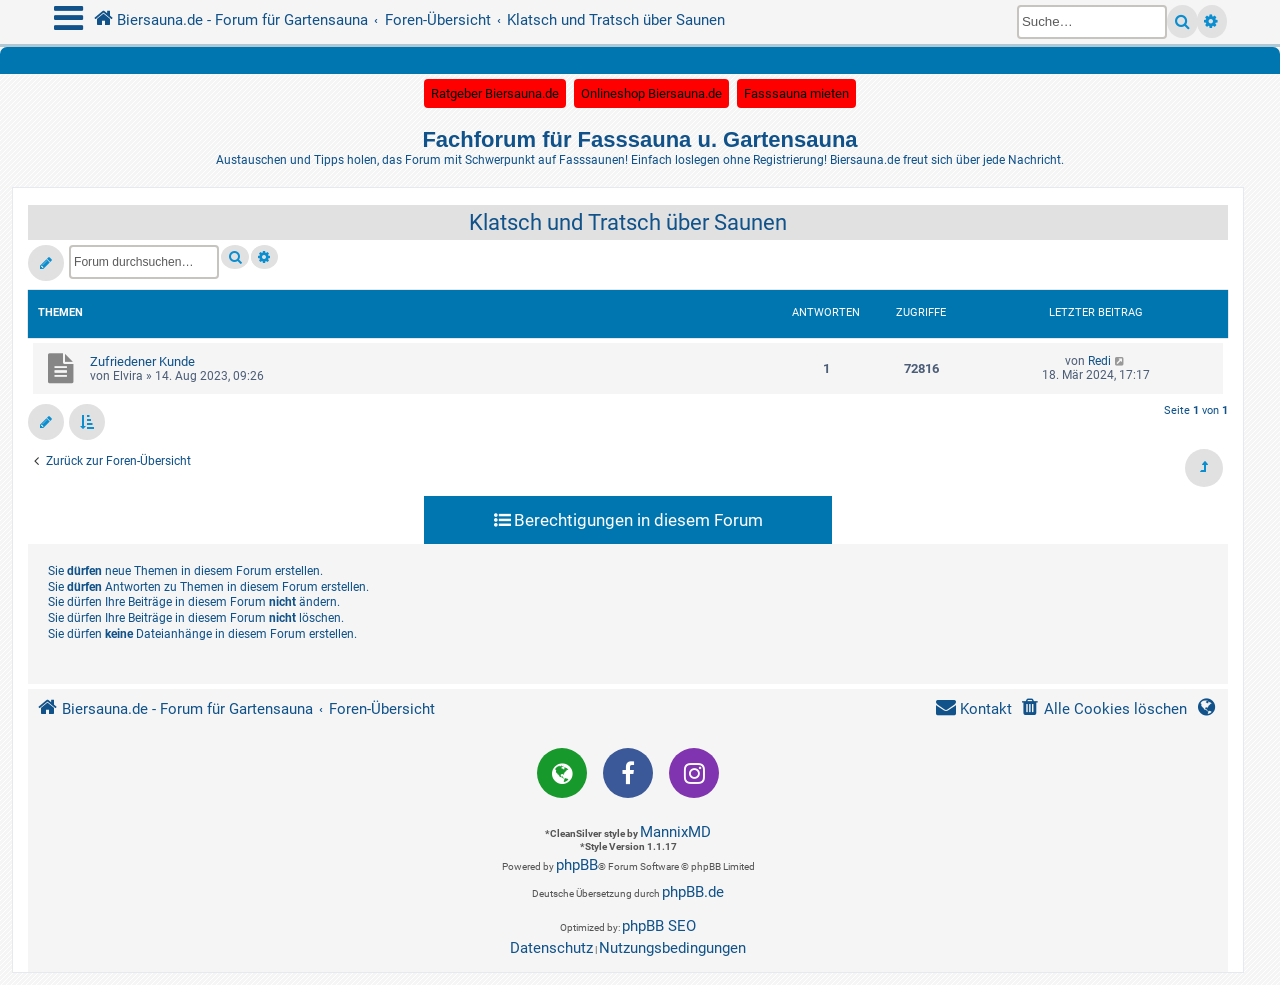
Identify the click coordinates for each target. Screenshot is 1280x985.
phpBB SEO (659, 926)
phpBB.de (693, 892)
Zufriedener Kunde (142, 361)
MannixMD (675, 832)
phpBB (577, 865)
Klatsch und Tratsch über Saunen (628, 222)
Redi (1099, 361)
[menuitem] (1103, 709)
